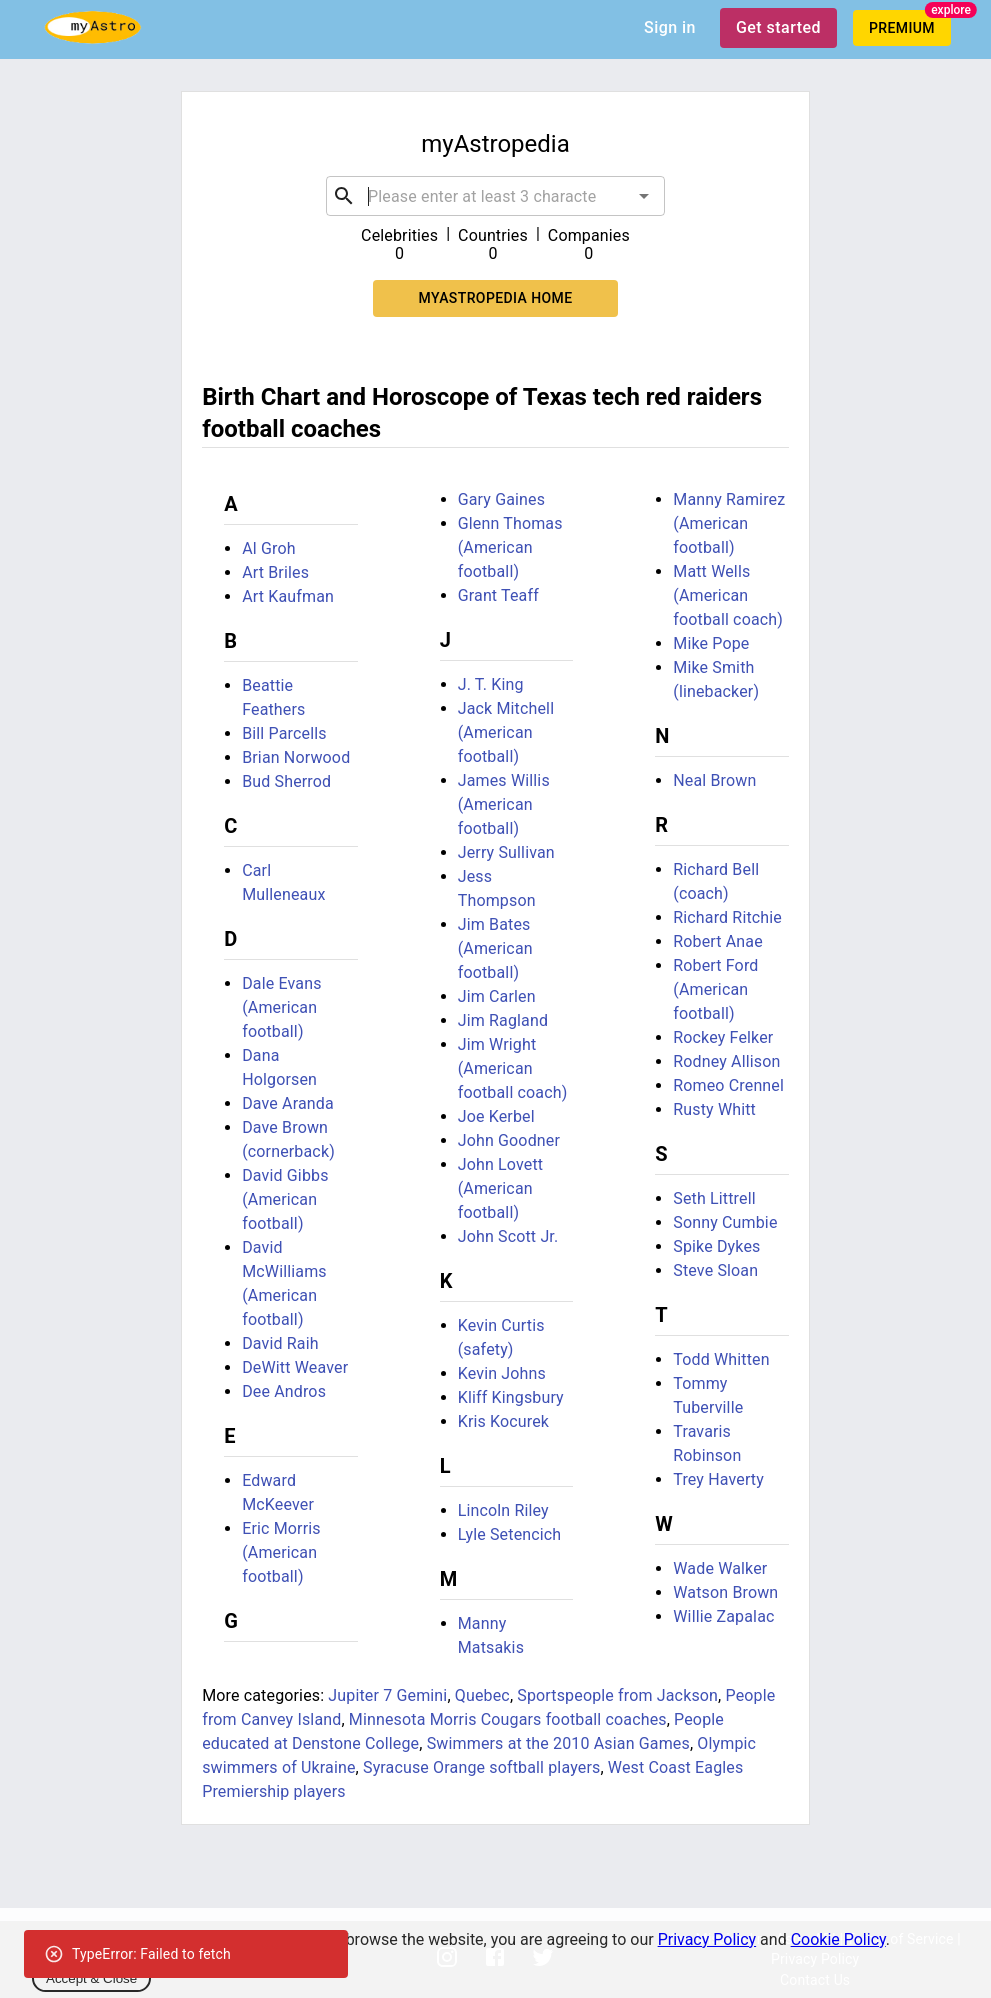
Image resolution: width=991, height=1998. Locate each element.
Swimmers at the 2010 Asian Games (558, 1743)
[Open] (644, 196)
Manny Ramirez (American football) (729, 523)
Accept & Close (91, 1978)
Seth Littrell (714, 1198)
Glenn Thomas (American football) (510, 547)
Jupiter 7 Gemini (387, 1695)
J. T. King (491, 684)
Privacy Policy (707, 1939)
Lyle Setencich (510, 1534)
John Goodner (509, 1140)
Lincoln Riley (503, 1510)
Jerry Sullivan (506, 852)
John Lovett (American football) (500, 1188)
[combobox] (495, 196)
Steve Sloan (715, 1270)
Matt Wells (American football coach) (728, 595)
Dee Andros (284, 1391)
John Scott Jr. (508, 1236)
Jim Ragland (503, 1020)
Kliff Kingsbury (511, 1397)
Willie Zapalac (723, 1616)
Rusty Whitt (714, 1109)
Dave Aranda (288, 1103)
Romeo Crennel (728, 1085)
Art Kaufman (288, 596)
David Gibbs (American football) (285, 1199)
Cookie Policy (838, 1939)
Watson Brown (725, 1592)
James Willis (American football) (504, 804)
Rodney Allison (726, 1061)
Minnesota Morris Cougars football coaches (508, 1719)
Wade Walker (720, 1568)
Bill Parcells (284, 733)
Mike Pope (711, 643)
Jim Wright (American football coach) (513, 1068)
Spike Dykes (716, 1246)
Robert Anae (718, 941)
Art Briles (275, 572)
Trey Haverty (718, 1479)
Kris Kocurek (503, 1421)
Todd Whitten (721, 1359)
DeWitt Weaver (295, 1367)
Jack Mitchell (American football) (506, 732)
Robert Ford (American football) (715, 989)
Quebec (482, 1695)
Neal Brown (714, 780)
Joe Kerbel (496, 1116)
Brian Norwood (296, 757)
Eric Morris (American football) (281, 1552)
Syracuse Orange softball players (481, 1767)
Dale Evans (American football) (281, 1007)
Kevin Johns (502, 1373)
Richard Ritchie (727, 917)
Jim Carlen (497, 996)
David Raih (280, 1343)
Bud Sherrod (286, 781)
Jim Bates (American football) (495, 948)
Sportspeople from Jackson (617, 1695)
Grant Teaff (498, 595)
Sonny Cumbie (725, 1222)
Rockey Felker (723, 1037)
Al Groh (268, 548)
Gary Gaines (501, 499)
